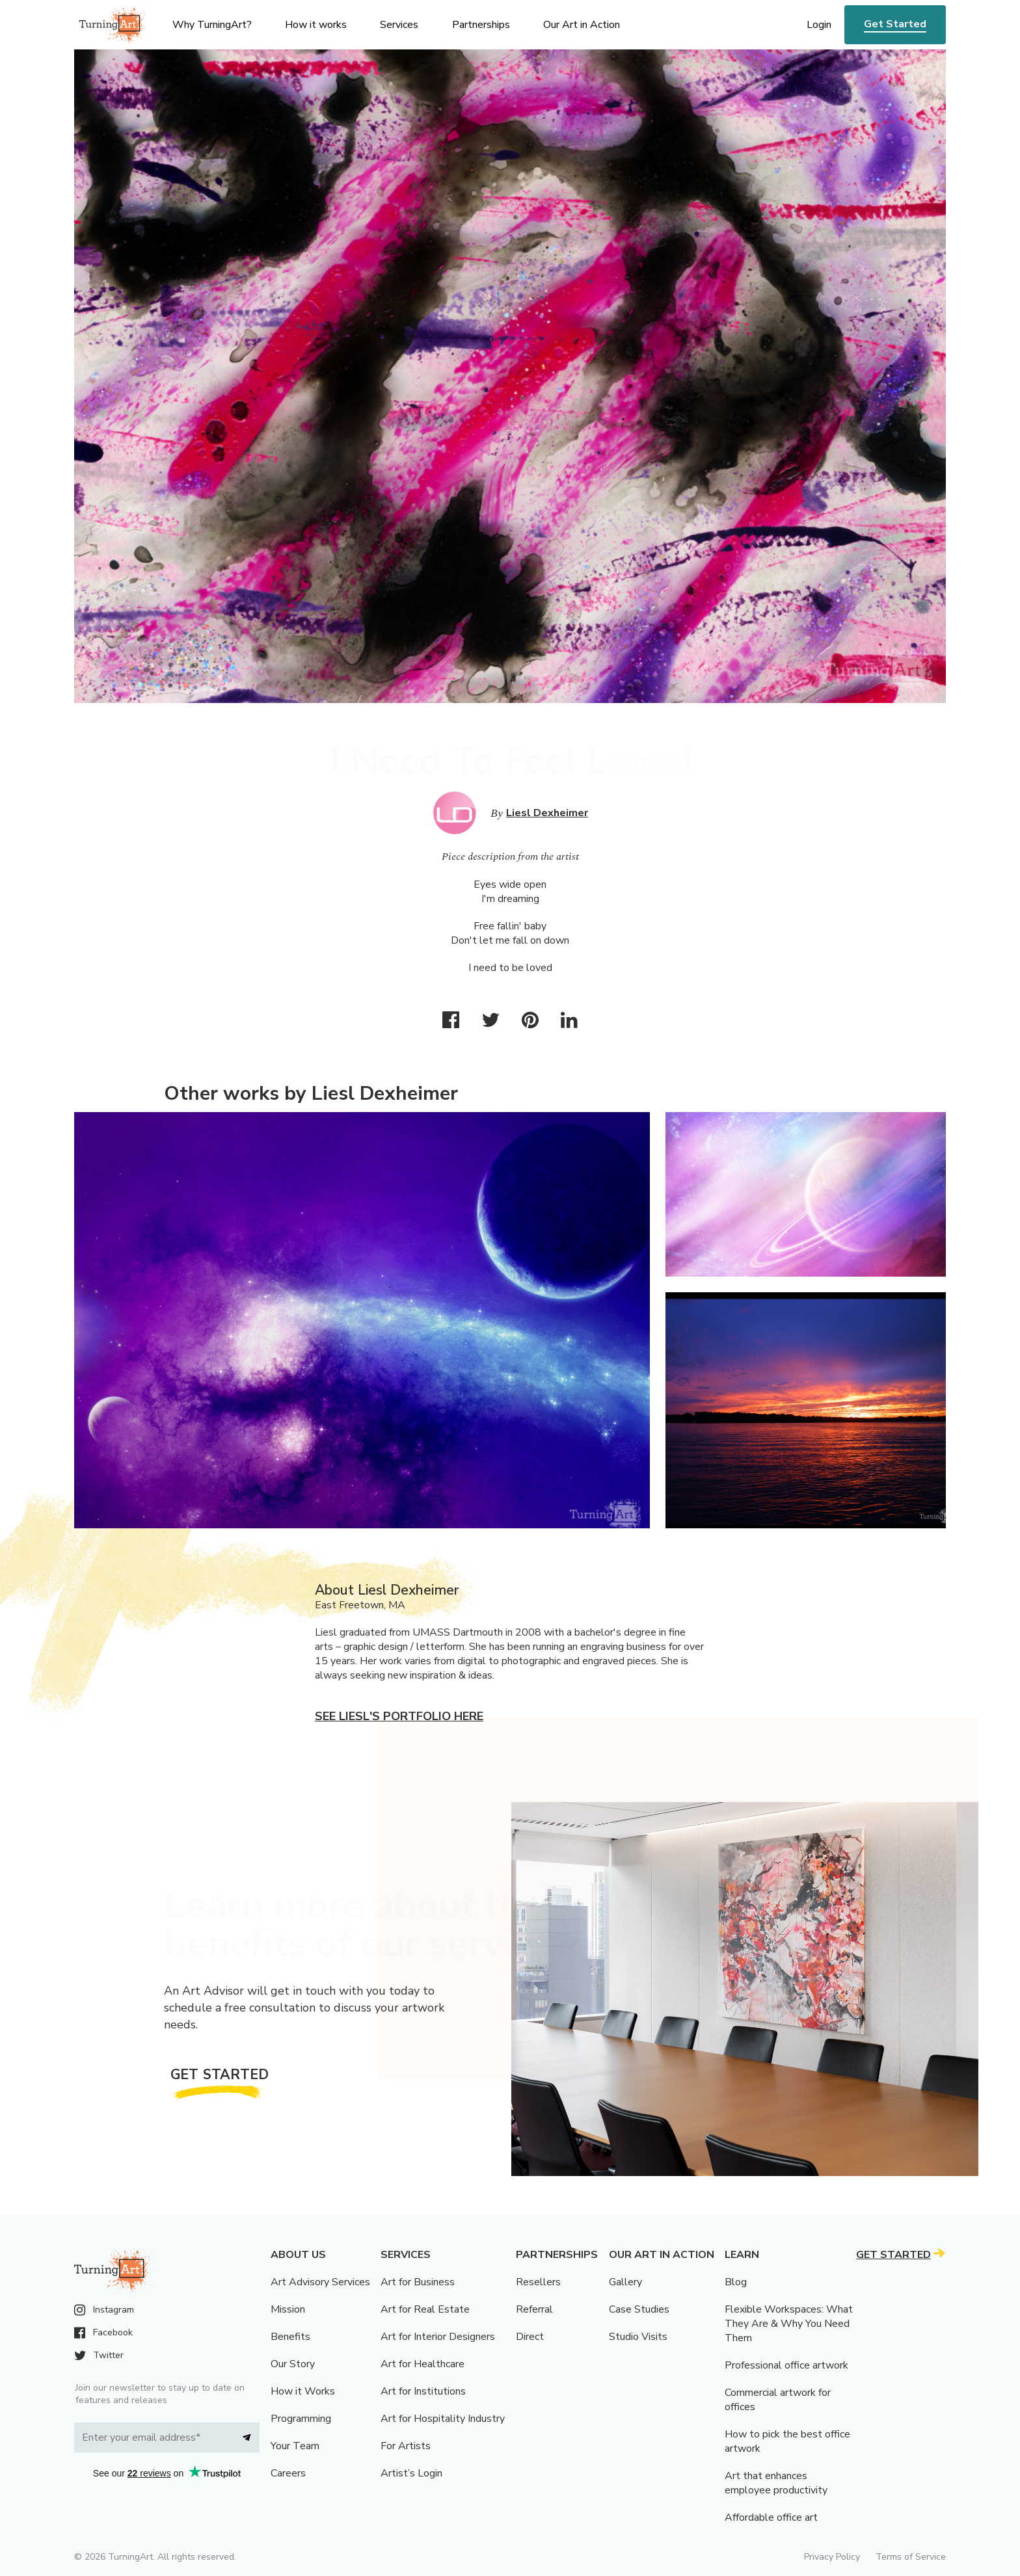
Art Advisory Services (320, 2282)
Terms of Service (911, 2557)
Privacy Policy (832, 2557)
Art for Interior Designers (438, 2337)
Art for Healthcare (422, 2364)
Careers (288, 2473)
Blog (736, 2282)
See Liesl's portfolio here (399, 1716)
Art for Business (418, 2282)
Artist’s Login (411, 2473)
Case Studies (639, 2309)
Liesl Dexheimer (547, 813)
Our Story (293, 2364)
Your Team (295, 2446)
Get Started (895, 24)
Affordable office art (771, 2517)
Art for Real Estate (425, 2309)
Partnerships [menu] (481, 25)
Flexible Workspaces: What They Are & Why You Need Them (789, 2323)
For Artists (406, 2446)
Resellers (538, 2282)
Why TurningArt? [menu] (212, 25)
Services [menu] (399, 25)
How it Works (303, 2391)
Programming (301, 2418)
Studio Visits (638, 2337)
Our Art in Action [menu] (581, 25)
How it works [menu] (316, 25)
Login (819, 25)
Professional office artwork (786, 2365)
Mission (288, 2309)
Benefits (290, 2337)
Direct (530, 2337)
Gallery (625, 2282)
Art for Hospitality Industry (443, 2418)
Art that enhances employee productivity (776, 2483)
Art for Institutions (423, 2391)
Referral (534, 2309)
